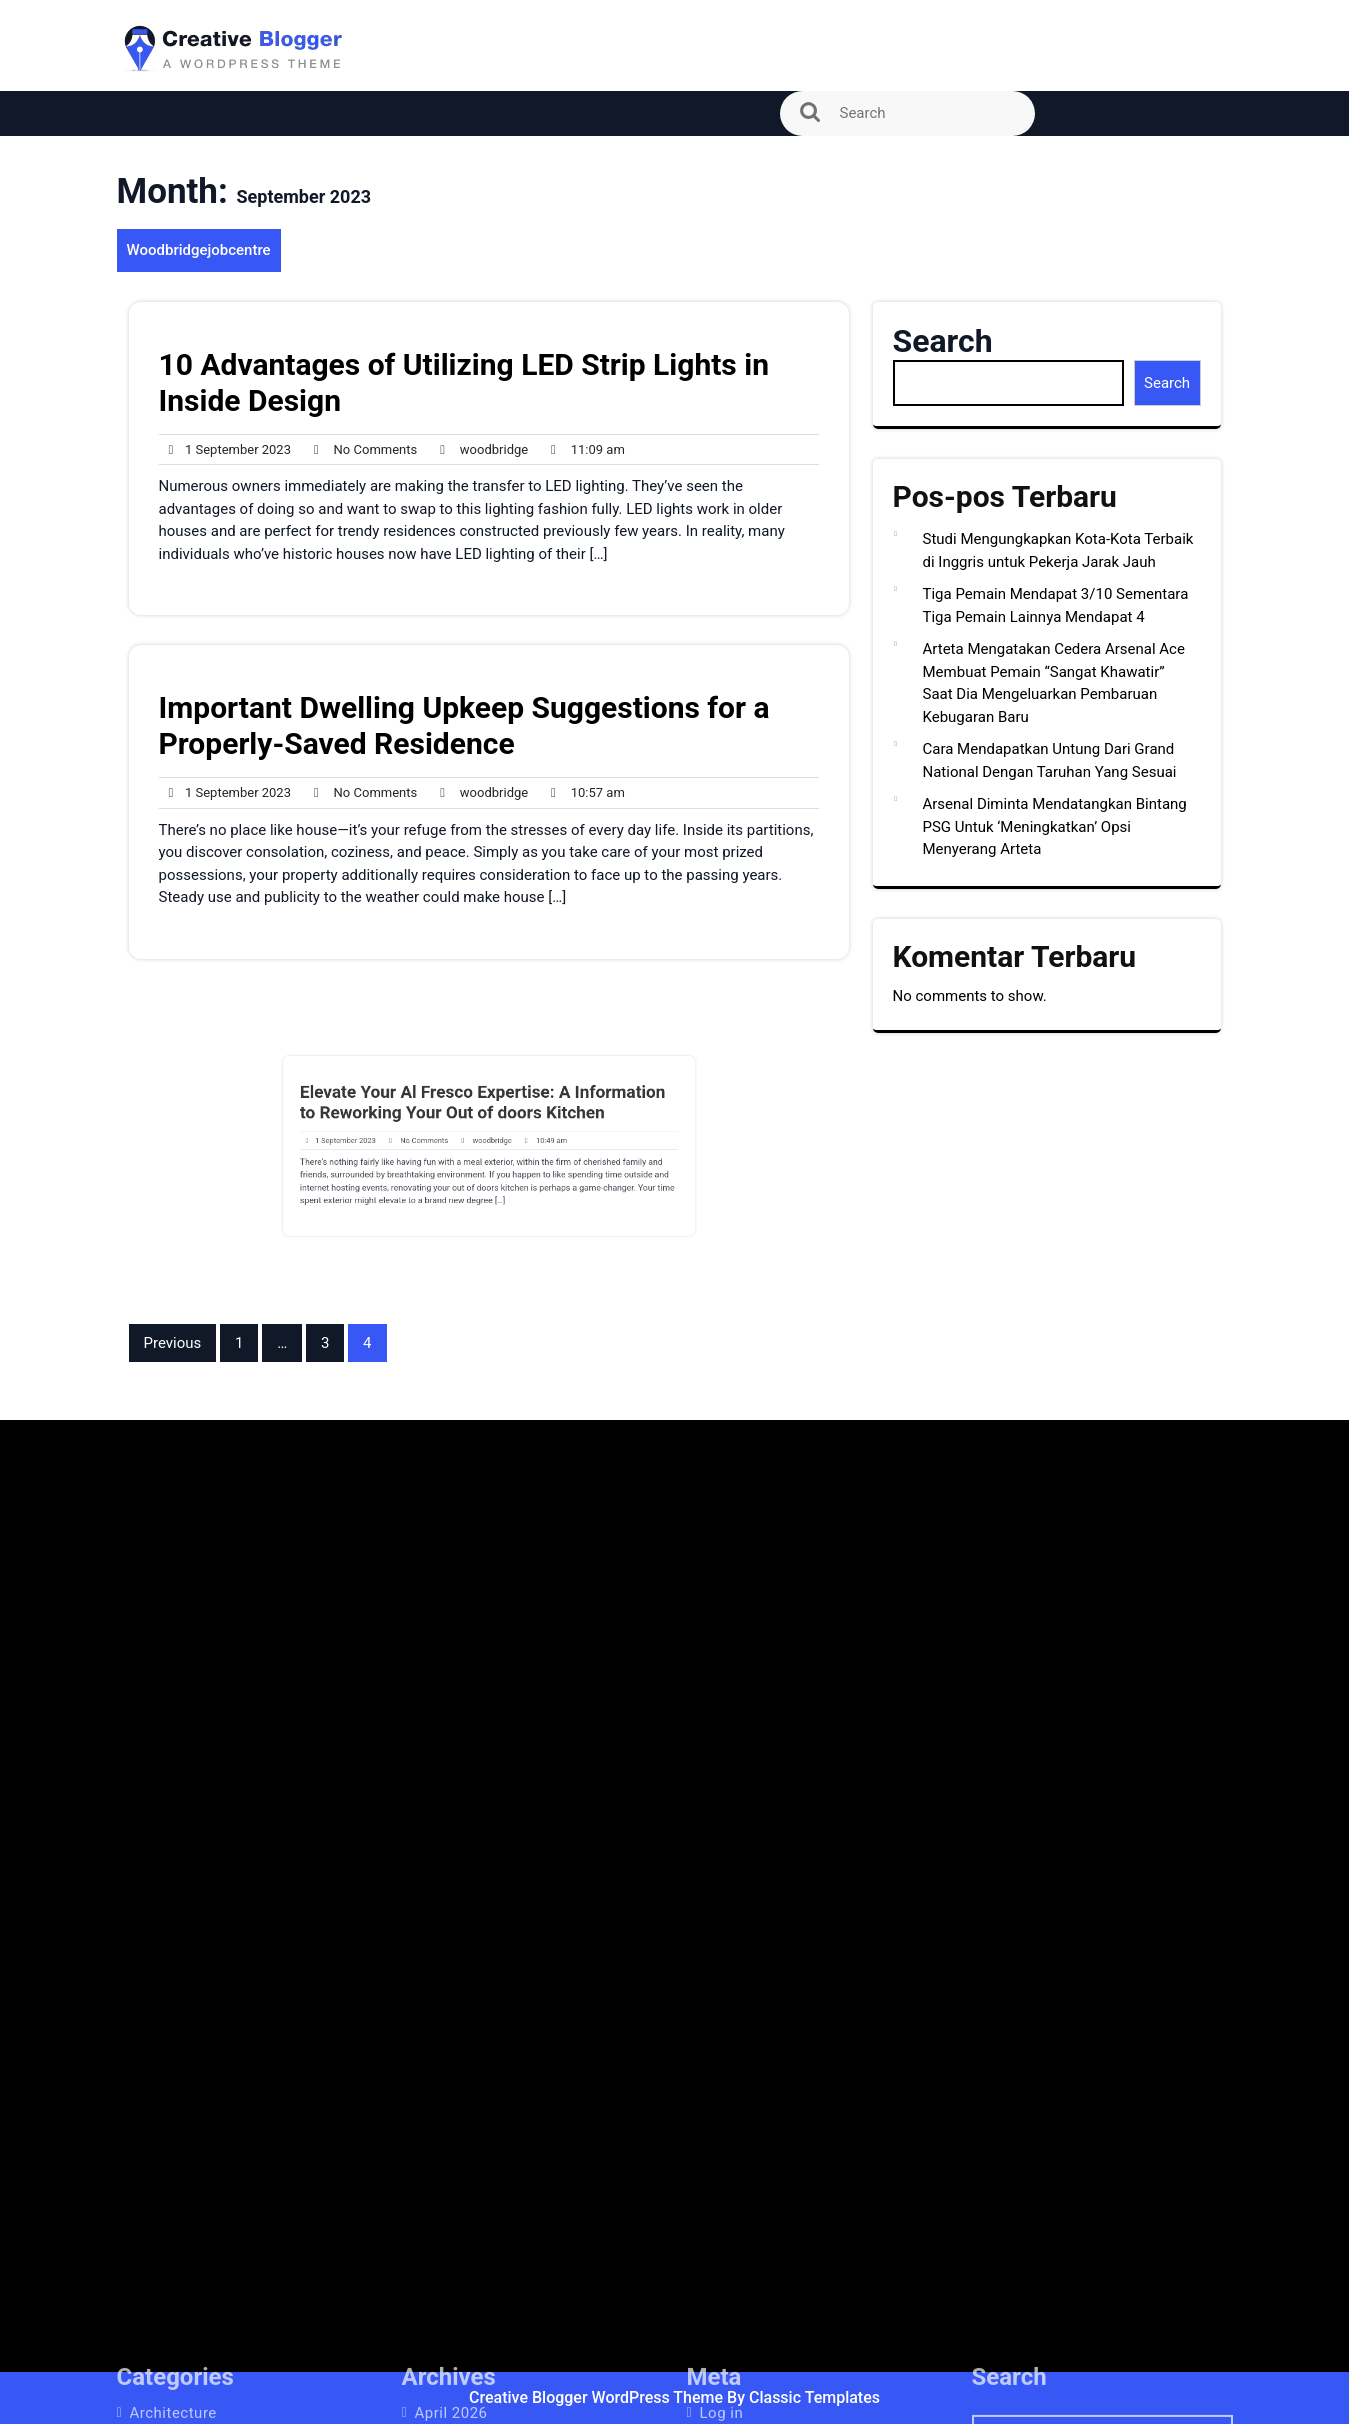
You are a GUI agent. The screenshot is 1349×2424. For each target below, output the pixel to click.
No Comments (360, 450)
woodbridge (479, 450)
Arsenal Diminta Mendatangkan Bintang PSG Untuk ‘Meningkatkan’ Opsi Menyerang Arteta (1055, 826)
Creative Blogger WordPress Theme (598, 2397)
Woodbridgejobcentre (199, 250)
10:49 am (527, 1141)
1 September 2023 (225, 450)
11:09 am (583, 450)
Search (943, 341)
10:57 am (583, 793)
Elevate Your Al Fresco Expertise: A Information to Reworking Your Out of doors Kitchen (484, 1114)
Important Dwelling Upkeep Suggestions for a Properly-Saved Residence (464, 725)
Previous (173, 1343)
